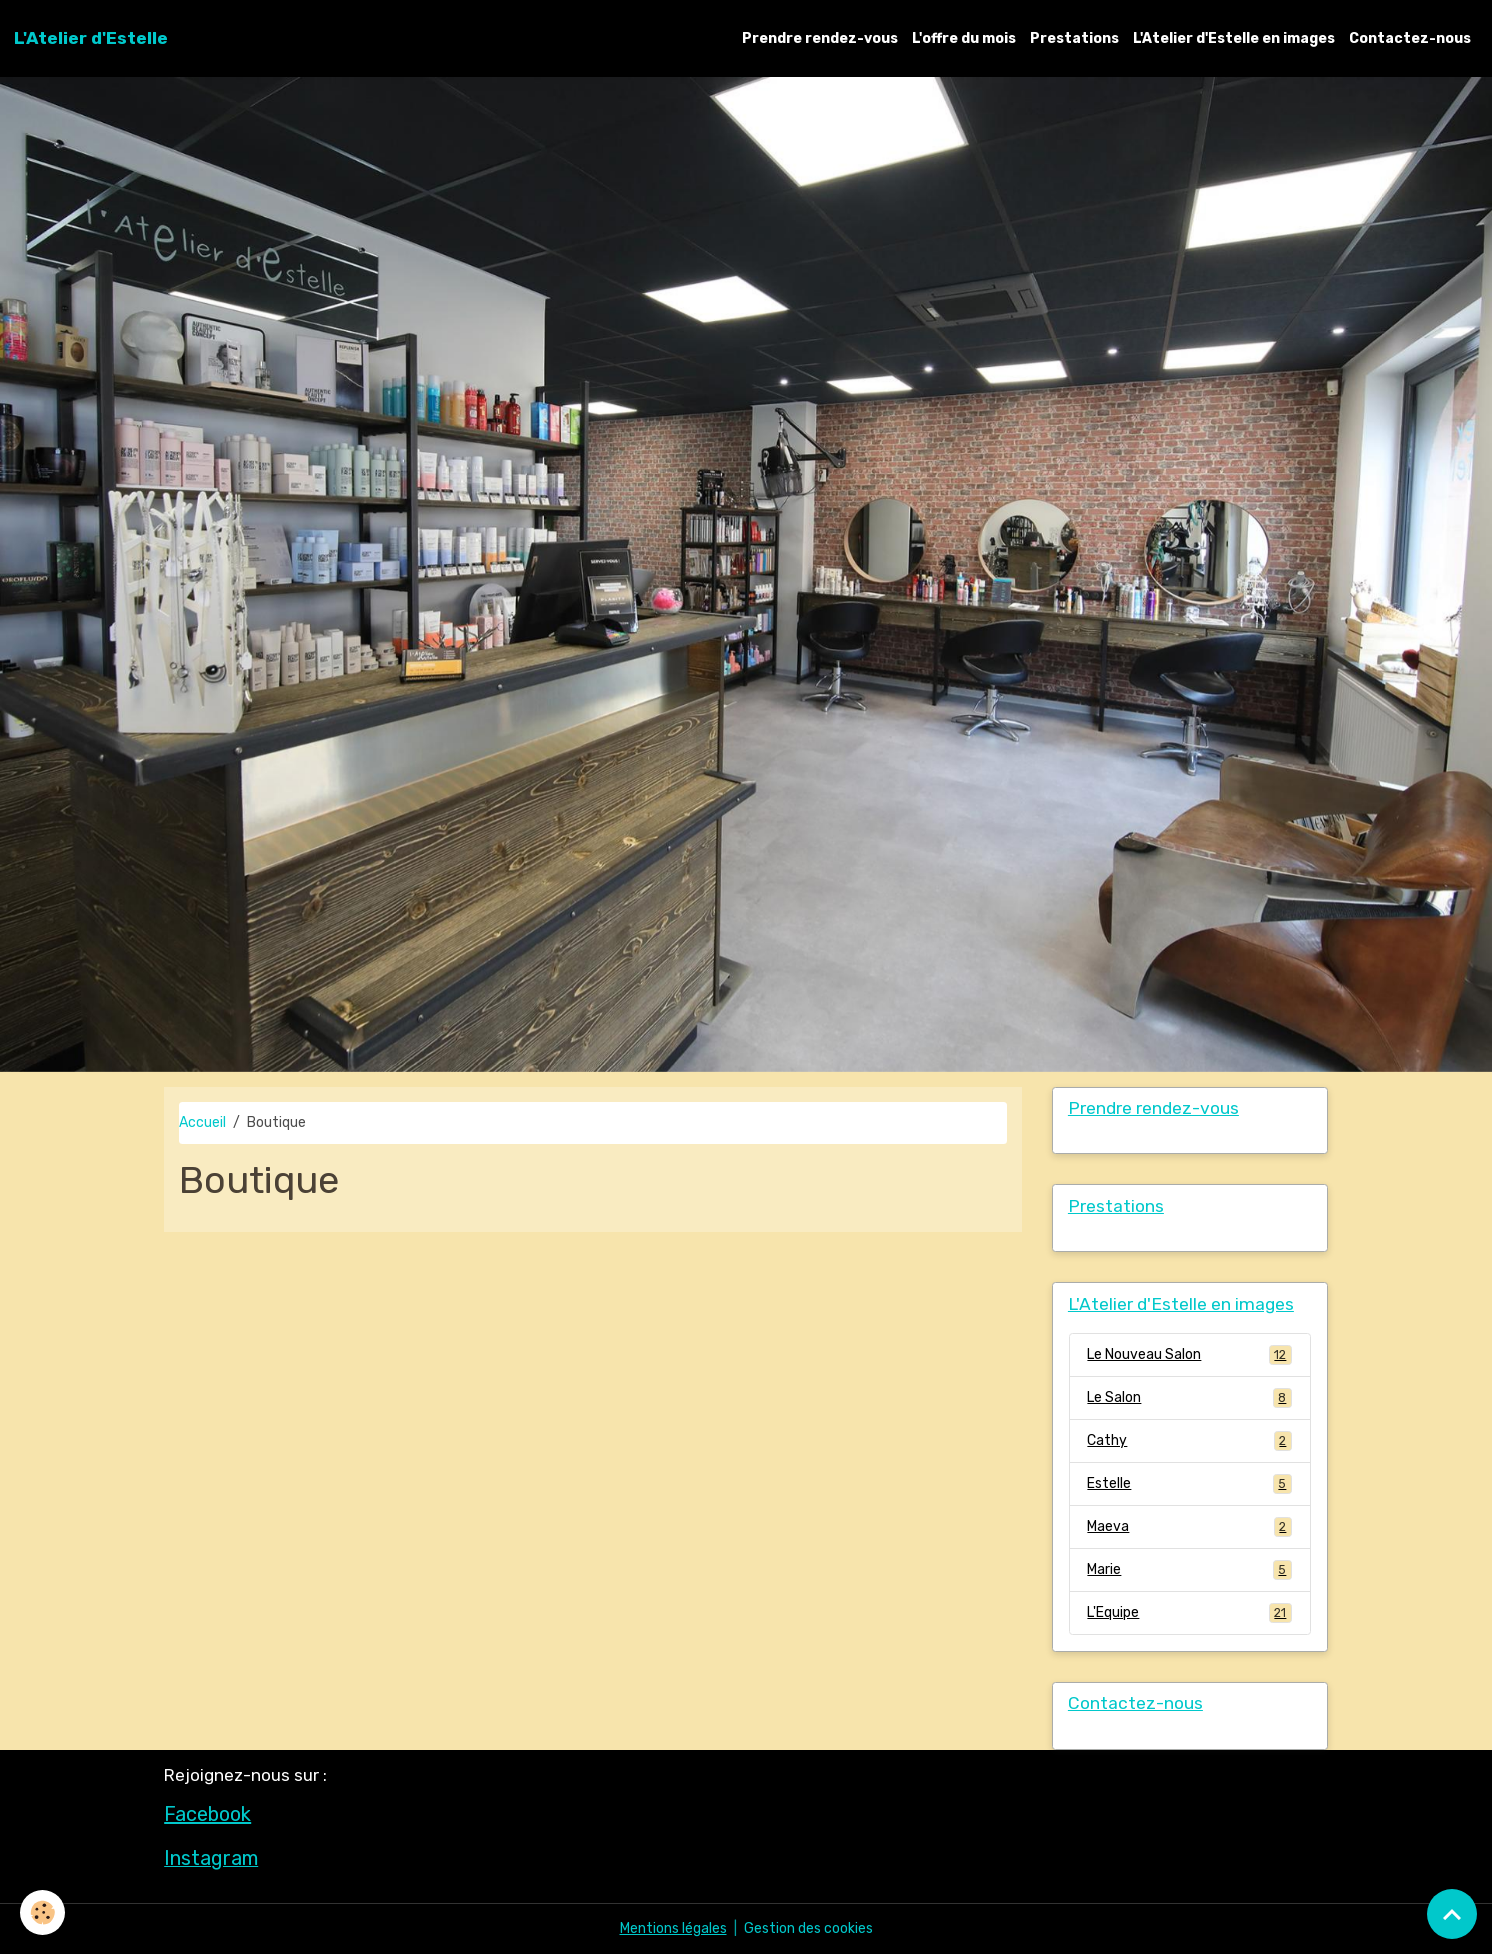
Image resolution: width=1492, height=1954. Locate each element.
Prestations (1074, 38)
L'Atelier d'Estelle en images (1234, 38)
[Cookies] (42, 1912)
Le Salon (1189, 1398)
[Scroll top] (1452, 1914)
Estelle (1189, 1484)
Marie (1189, 1570)
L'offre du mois (964, 38)
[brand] (91, 38)
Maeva (1189, 1527)
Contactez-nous (1410, 38)
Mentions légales (673, 1928)
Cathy (1189, 1441)
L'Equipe (1189, 1613)
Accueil (202, 1122)
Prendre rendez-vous (820, 38)
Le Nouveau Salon (1189, 1355)
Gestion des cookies (808, 1928)
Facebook (207, 1814)
